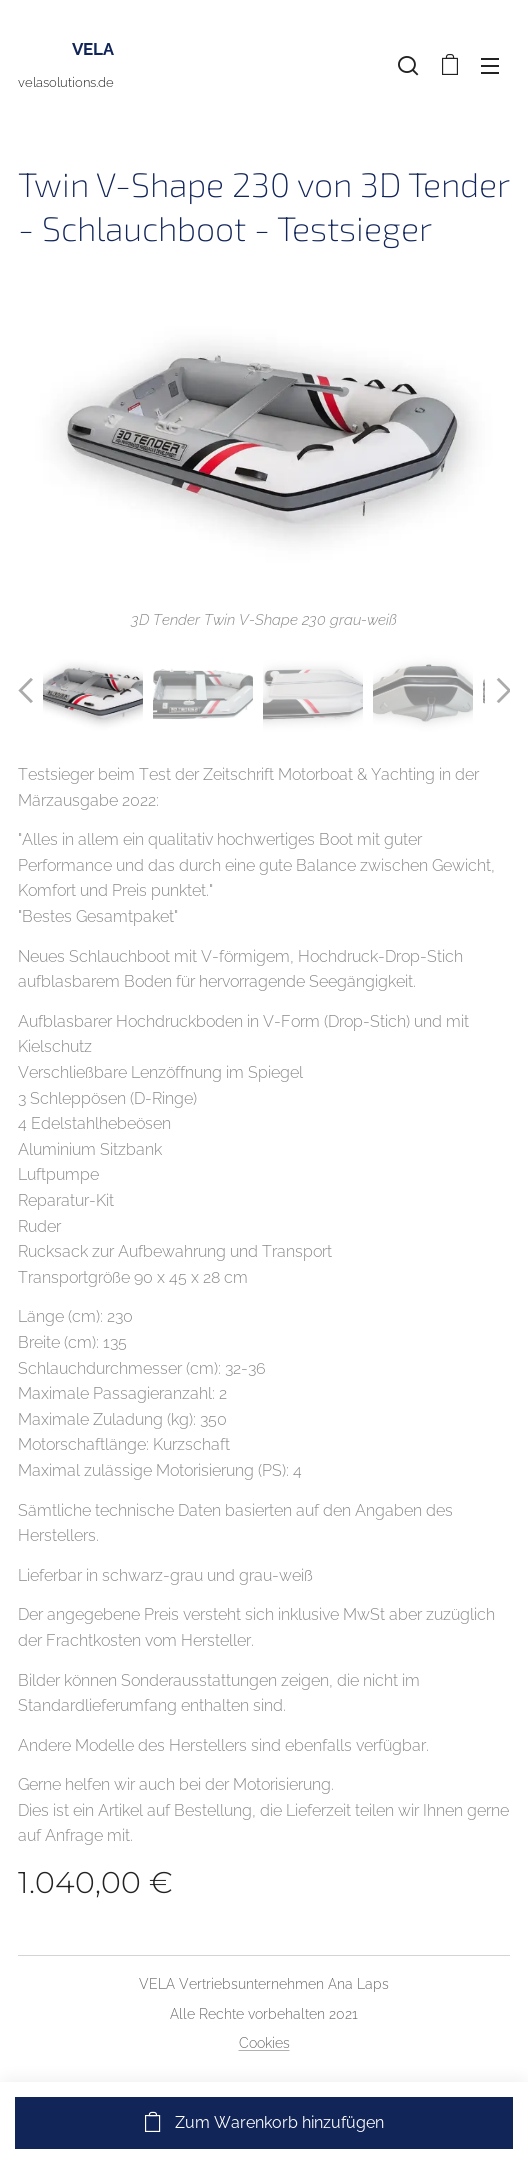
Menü (490, 66)
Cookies (264, 2043)
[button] (408, 65)
